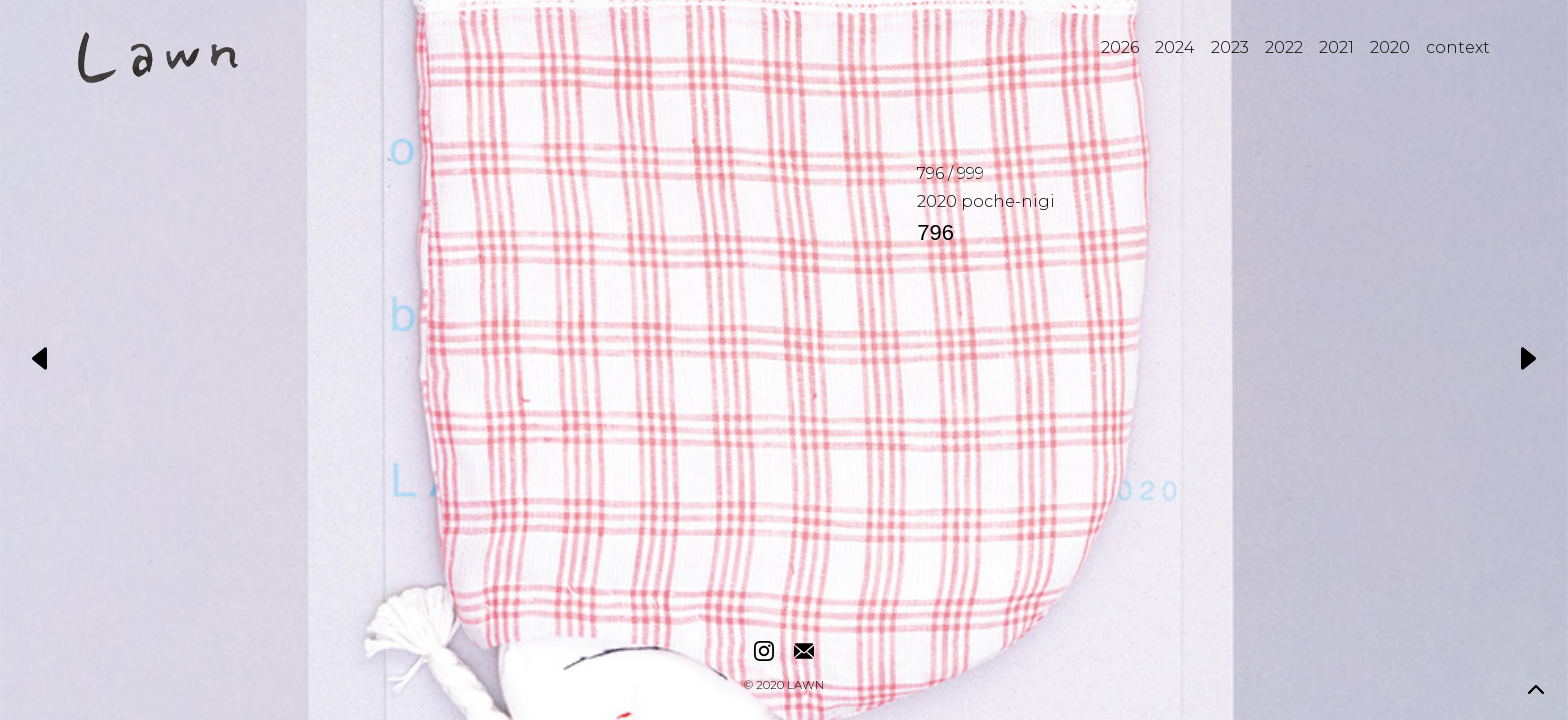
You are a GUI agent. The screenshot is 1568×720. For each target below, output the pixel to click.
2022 (1284, 47)
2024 (1175, 47)
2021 (1336, 47)
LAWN (805, 686)
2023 (1230, 47)
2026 (1120, 47)
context (1458, 47)
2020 (1390, 47)
